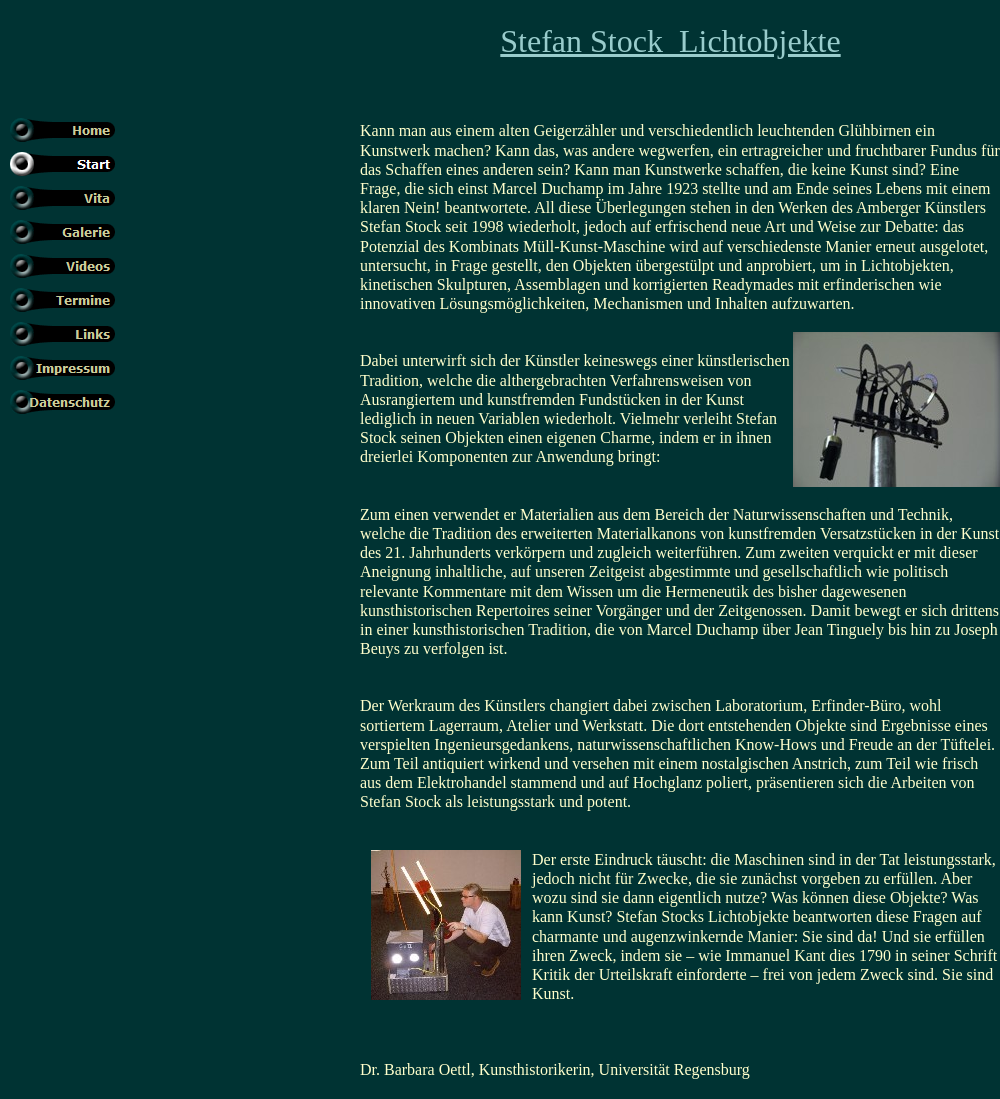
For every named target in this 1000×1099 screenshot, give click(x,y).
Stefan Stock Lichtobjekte (670, 41)
